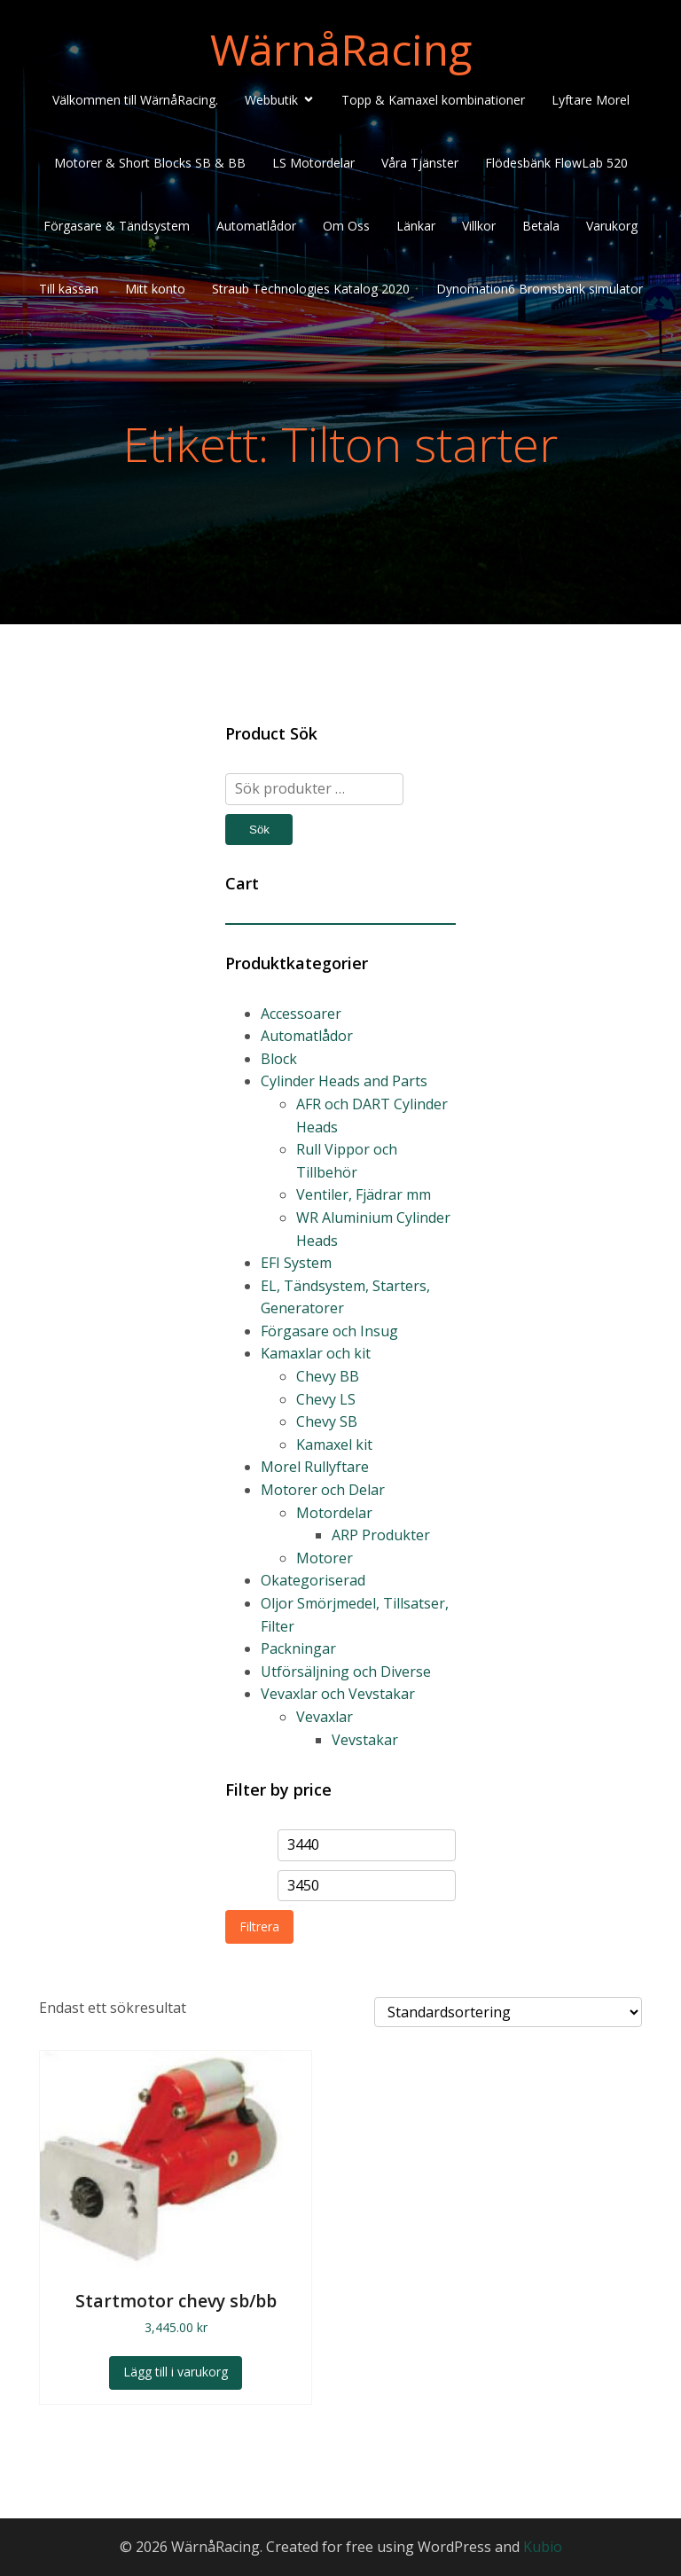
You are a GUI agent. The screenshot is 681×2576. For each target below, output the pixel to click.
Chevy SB (326, 1421)
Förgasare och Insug (329, 1331)
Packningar (298, 1648)
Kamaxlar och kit (316, 1353)
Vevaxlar (324, 1716)
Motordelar (334, 1513)
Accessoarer (301, 1013)
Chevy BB (327, 1376)
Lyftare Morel (591, 99)
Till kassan (68, 288)
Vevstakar (365, 1740)
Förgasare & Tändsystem (116, 225)
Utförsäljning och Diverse (346, 1671)
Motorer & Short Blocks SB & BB (150, 162)
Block (279, 1059)
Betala (541, 225)
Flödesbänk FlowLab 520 (556, 162)
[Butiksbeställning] (508, 2012)
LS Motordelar (313, 162)
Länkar (415, 225)
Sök (259, 829)
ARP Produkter (381, 1535)
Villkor (479, 225)
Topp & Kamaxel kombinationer (433, 99)
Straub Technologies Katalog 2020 (311, 288)
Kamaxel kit (334, 1444)
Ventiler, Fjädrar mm (363, 1194)
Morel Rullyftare (315, 1466)
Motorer (324, 1558)
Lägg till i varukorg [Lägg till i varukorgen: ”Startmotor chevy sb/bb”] (175, 2371)
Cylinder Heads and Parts (344, 1081)
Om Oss (346, 225)
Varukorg (612, 225)
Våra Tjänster (419, 162)
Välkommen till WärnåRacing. (135, 99)
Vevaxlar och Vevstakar (338, 1693)
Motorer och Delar (323, 1489)
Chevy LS (326, 1399)
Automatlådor (256, 225)
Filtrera (259, 1926)
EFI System (296, 1262)
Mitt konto (155, 288)
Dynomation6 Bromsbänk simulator (539, 288)
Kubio (542, 2546)
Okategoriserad (313, 1580)
